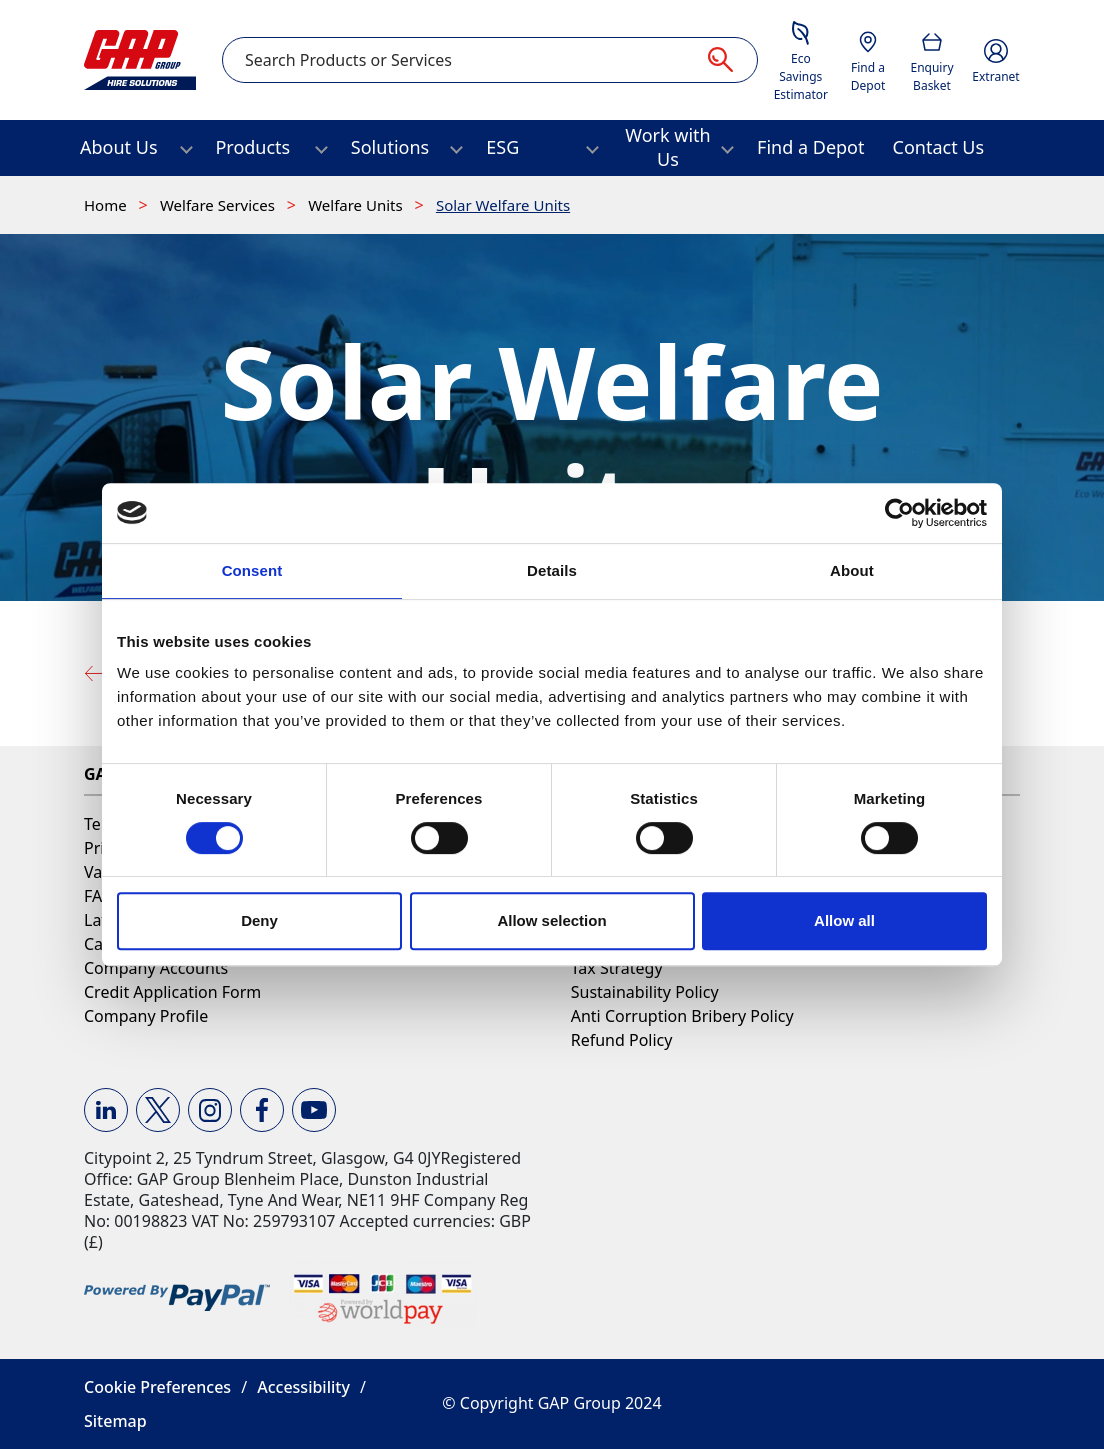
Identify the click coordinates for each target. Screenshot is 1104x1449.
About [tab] (852, 570)
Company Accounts (156, 968)
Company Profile (146, 1016)
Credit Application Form (172, 992)
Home (107, 205)
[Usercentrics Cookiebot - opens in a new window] (899, 513)
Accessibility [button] (303, 1387)
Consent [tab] (252, 570)
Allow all (844, 920)
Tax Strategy (617, 968)
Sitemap (115, 1421)
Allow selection (551, 920)
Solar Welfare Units (503, 205)
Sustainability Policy (645, 992)
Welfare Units (357, 205)
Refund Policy (622, 1040)
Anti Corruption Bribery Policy (682, 1016)
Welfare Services (219, 205)
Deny (259, 920)
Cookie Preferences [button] (157, 1387)
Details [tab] (552, 570)
